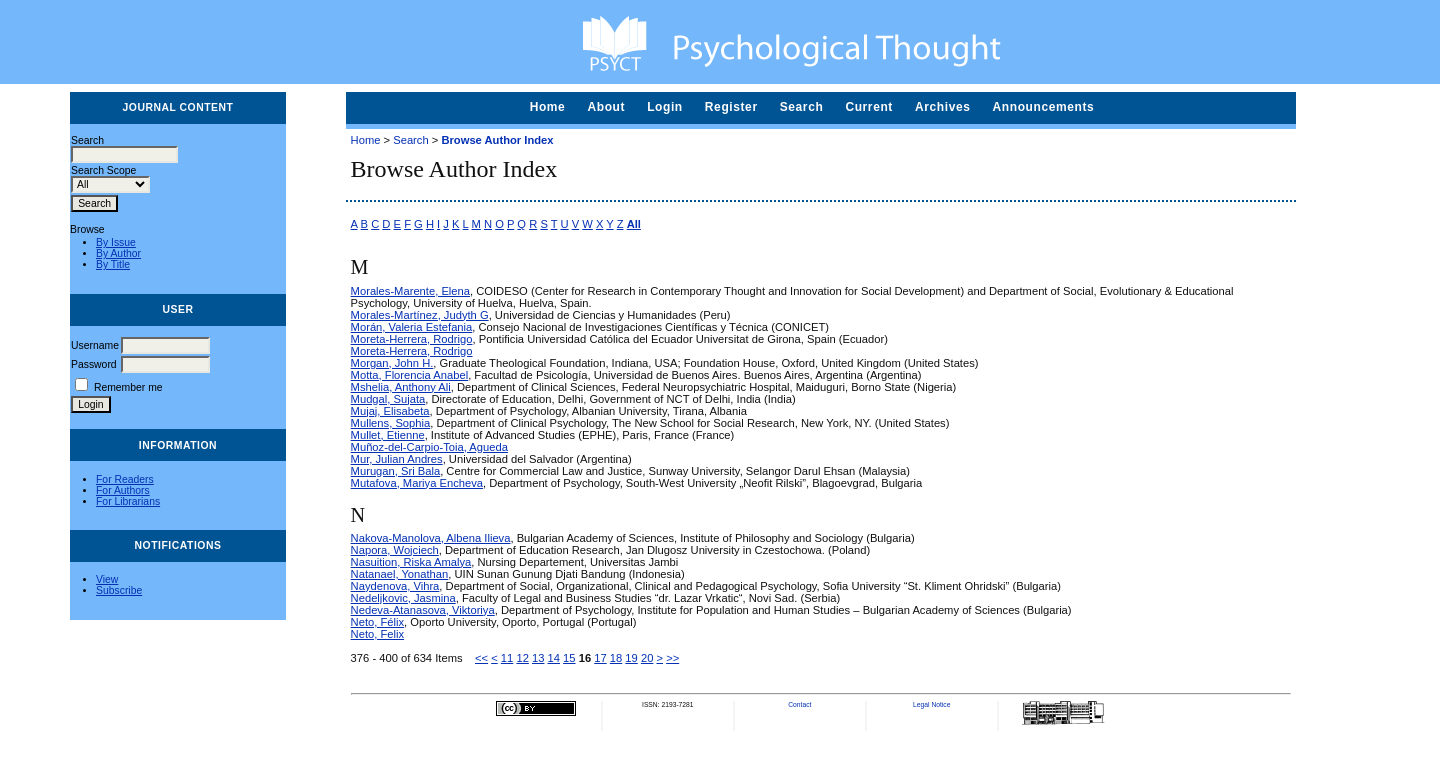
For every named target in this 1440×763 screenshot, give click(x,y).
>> (672, 658)
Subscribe (119, 590)
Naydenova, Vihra (395, 586)
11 (507, 658)
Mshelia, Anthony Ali (401, 387)
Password (94, 364)
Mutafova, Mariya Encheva (417, 483)
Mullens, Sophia (391, 423)
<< (481, 658)
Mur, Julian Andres (397, 459)
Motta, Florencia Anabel (410, 375)
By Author (118, 253)
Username (95, 345)
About (606, 107)
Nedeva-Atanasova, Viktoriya (423, 610)
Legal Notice (931, 704)
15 (569, 658)
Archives (943, 107)
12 (522, 658)
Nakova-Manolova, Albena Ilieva (431, 538)
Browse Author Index (497, 140)
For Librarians (128, 501)
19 (631, 658)
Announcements (1044, 107)
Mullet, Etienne (388, 435)
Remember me (128, 387)
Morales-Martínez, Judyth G (420, 315)
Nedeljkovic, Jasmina (403, 598)
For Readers (125, 479)
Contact (799, 704)
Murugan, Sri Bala (396, 471)
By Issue (116, 242)
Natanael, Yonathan (400, 574)
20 (647, 658)
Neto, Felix (377, 634)
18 (616, 658)
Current (869, 107)
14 (554, 658)
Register (731, 107)
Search (802, 107)
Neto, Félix (377, 622)
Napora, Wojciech (395, 550)
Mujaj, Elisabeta (390, 411)
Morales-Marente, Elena (410, 291)
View (107, 579)
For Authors (123, 490)
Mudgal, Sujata (388, 399)
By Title (113, 264)
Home (548, 107)
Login (665, 107)
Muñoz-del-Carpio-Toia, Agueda (429, 447)
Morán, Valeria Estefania (412, 327)
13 (538, 658)
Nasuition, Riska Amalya (411, 562)
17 (600, 658)
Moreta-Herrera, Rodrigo (412, 339)
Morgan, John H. (392, 363)
